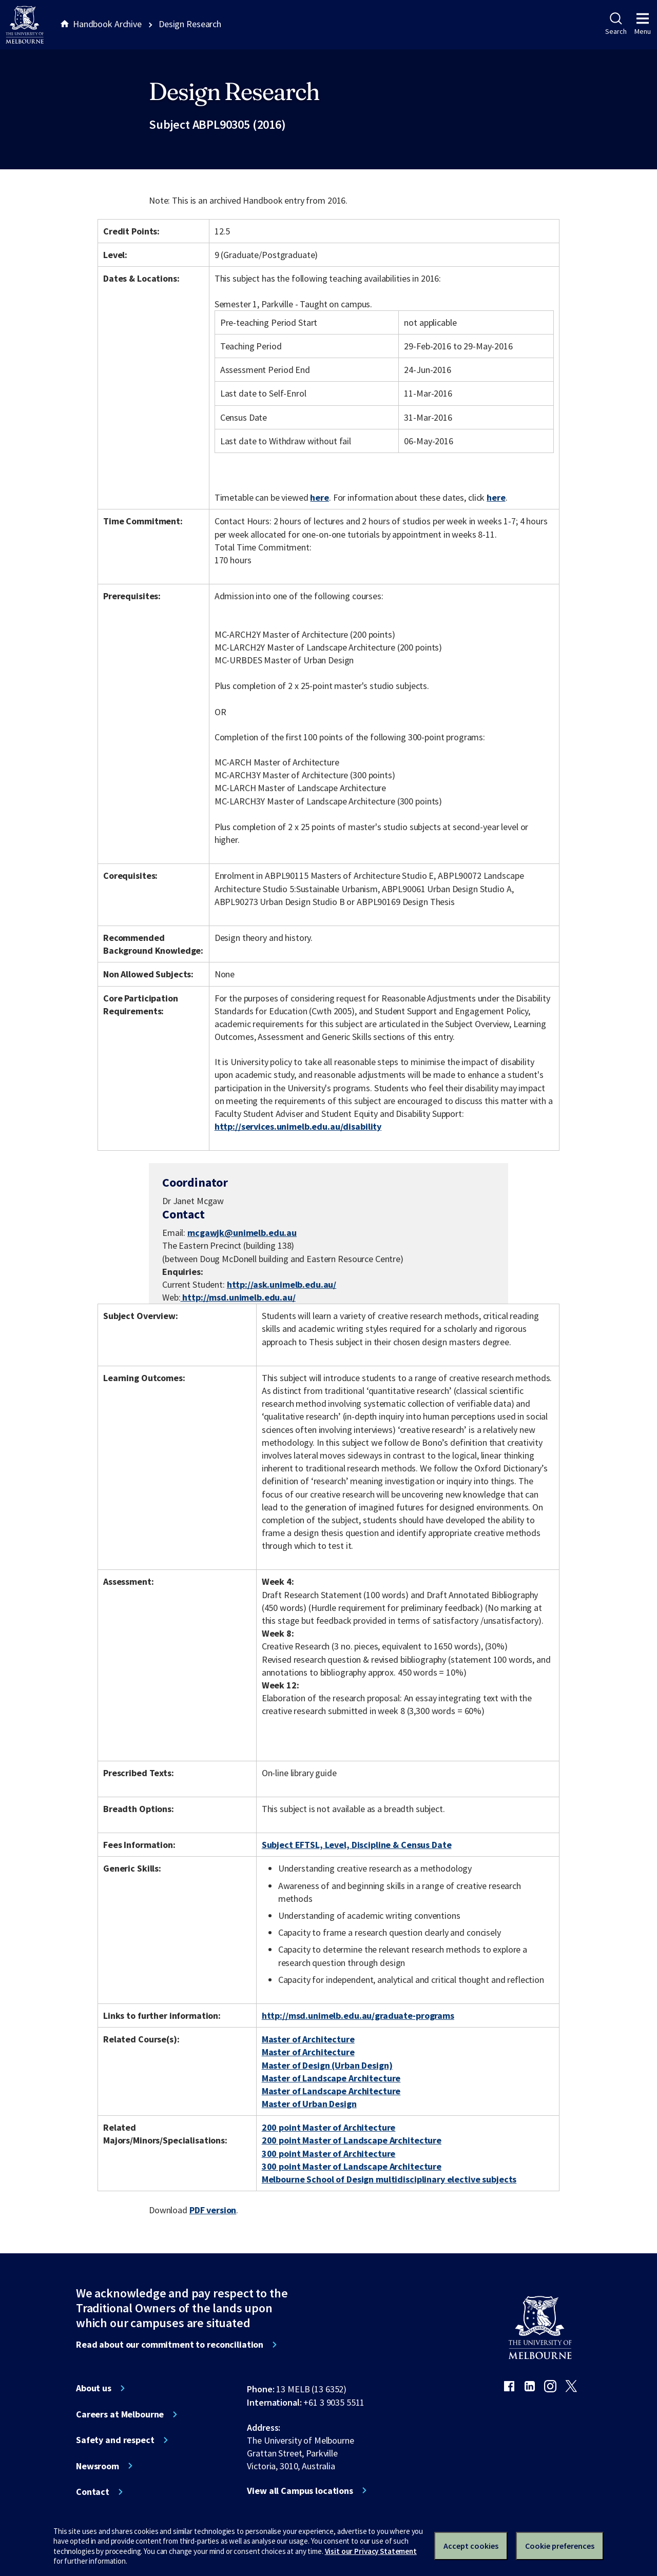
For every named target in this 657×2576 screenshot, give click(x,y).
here (319, 497)
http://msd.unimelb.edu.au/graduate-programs (358, 2015)
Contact (92, 2492)
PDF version (213, 2210)
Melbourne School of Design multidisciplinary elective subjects (389, 2179)
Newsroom (97, 2466)
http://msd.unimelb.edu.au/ (237, 1297)
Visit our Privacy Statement (371, 2551)
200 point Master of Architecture (329, 2127)
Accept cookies (470, 2546)
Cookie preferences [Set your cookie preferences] (559, 2546)
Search (615, 24)
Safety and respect (115, 2440)
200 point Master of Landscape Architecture (351, 2140)
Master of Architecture (308, 2039)
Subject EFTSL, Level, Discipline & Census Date (357, 1845)
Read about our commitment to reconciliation (169, 2344)
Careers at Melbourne (120, 2414)
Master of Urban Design (309, 2104)
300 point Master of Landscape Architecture (351, 2166)
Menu (642, 24)
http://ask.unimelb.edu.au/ (282, 1284)
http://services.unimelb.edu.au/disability (298, 1126)
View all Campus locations (300, 2490)
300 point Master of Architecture (329, 2153)
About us (93, 2388)
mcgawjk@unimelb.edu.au (242, 1232)
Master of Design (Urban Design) (327, 2065)
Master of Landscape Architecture (331, 2078)
